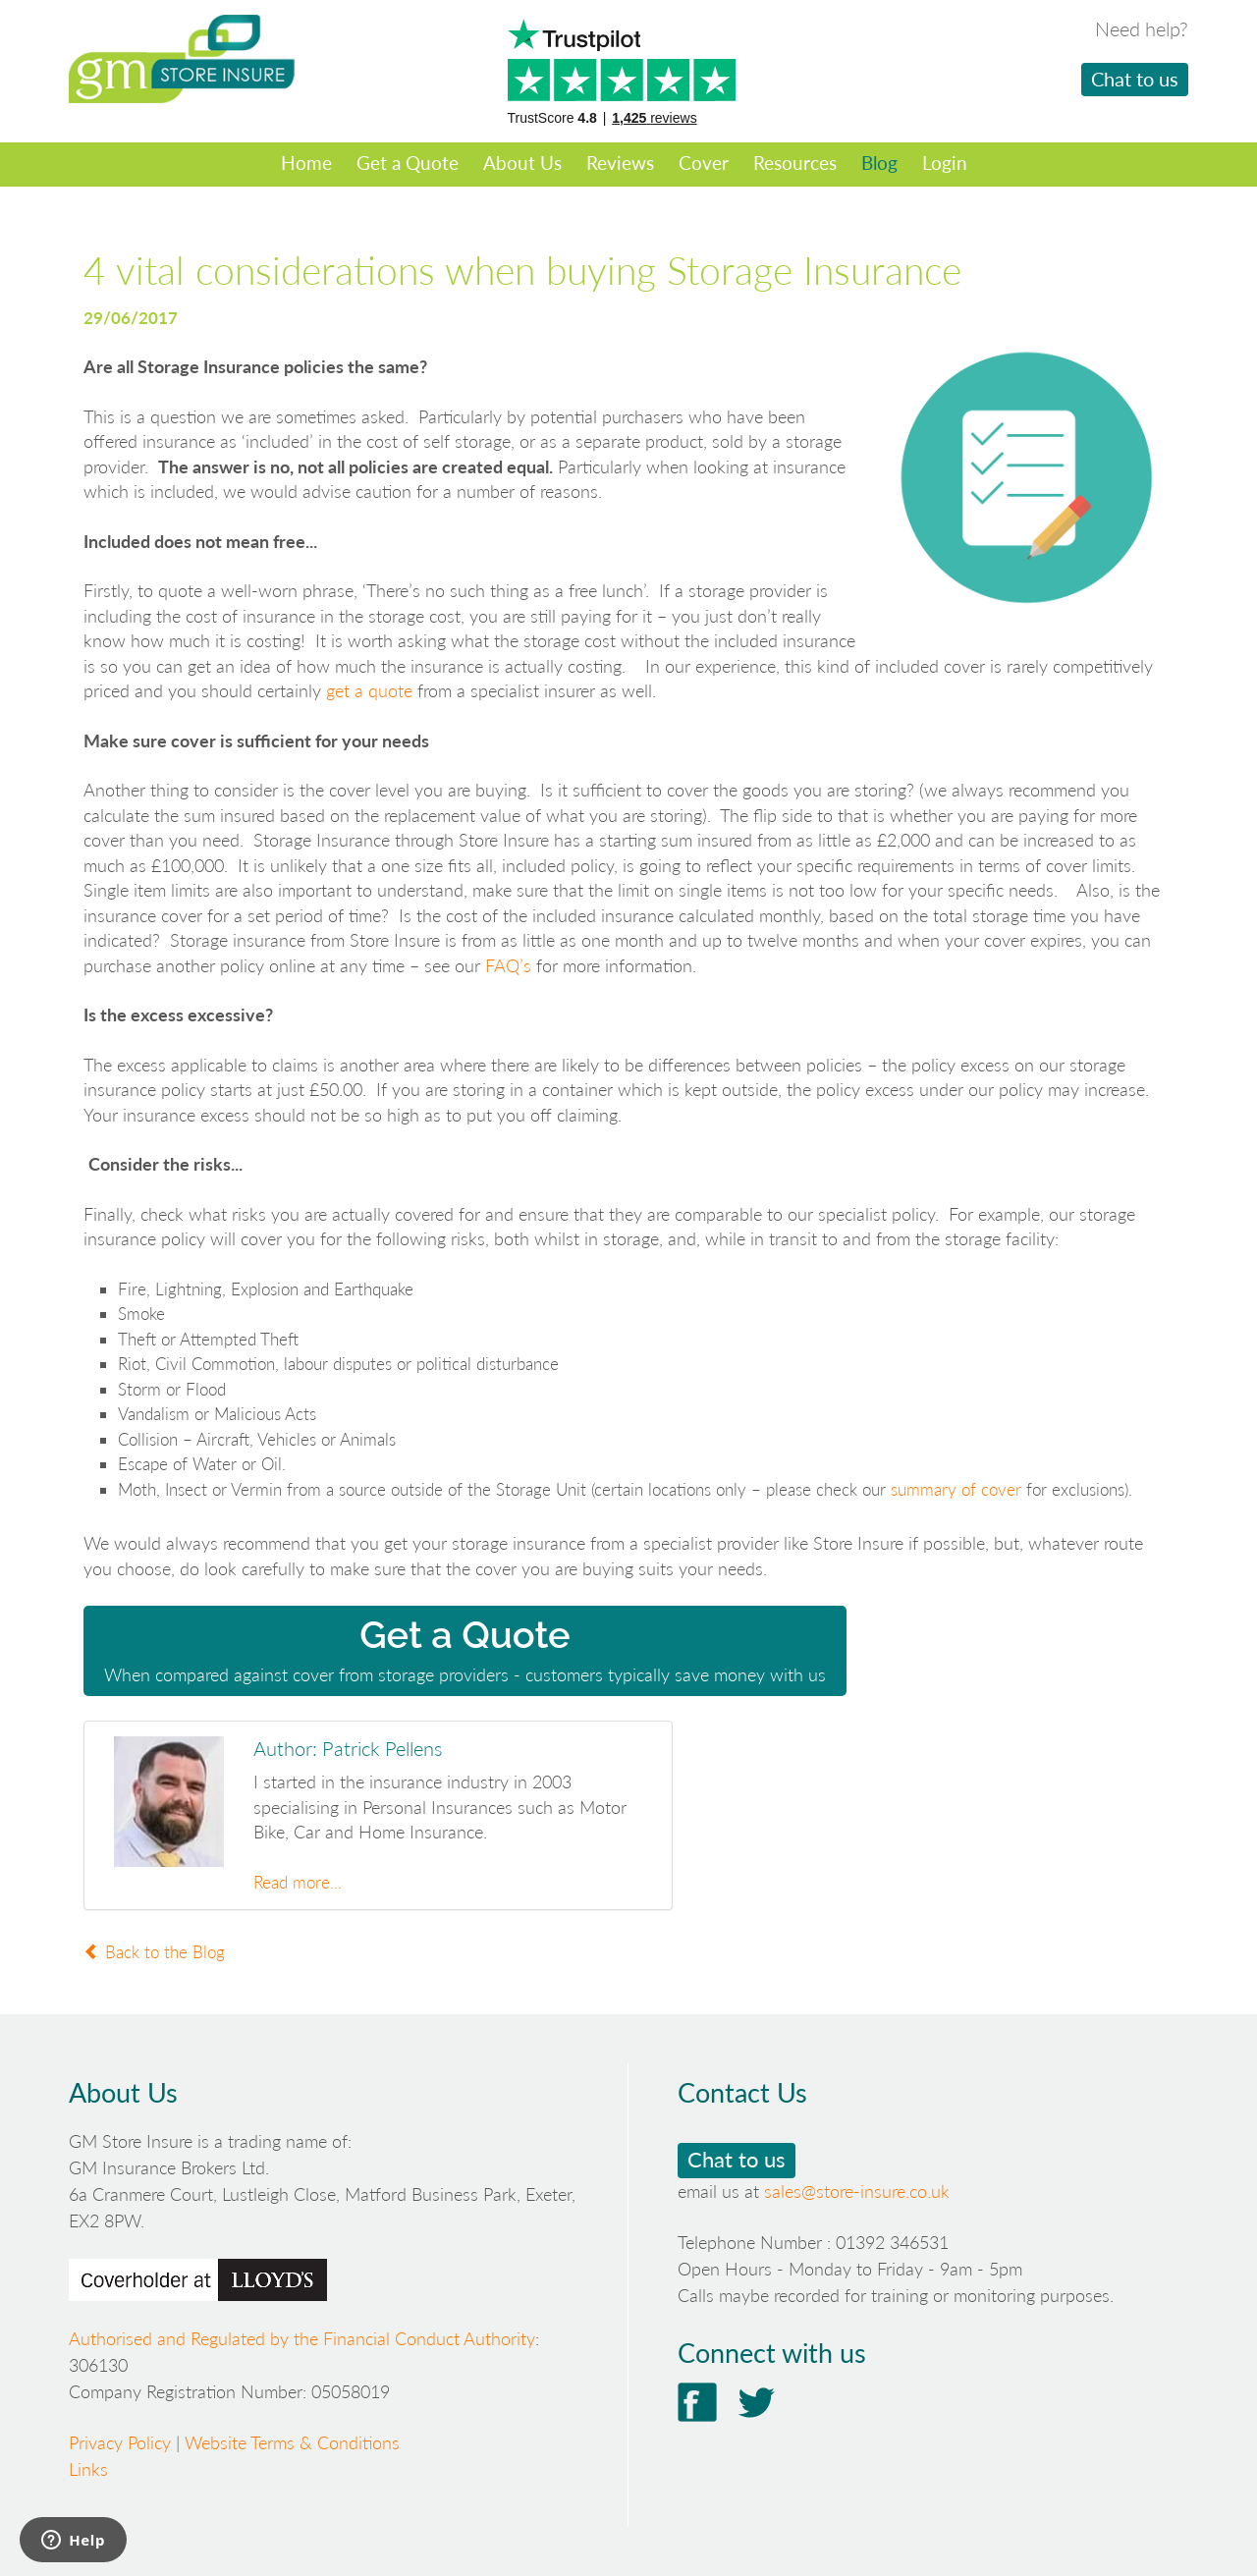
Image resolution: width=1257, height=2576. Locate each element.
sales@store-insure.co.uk (857, 2191)
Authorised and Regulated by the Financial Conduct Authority (302, 2338)
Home (306, 162)
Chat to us (1134, 78)
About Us (522, 162)
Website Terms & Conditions (292, 2442)
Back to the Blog (154, 1952)
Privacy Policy (120, 2442)
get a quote (369, 690)
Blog (879, 162)
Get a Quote (407, 162)
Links (88, 2469)
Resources (795, 162)
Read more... (297, 1882)
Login (944, 162)
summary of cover (956, 1489)
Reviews (620, 162)
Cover (704, 162)
